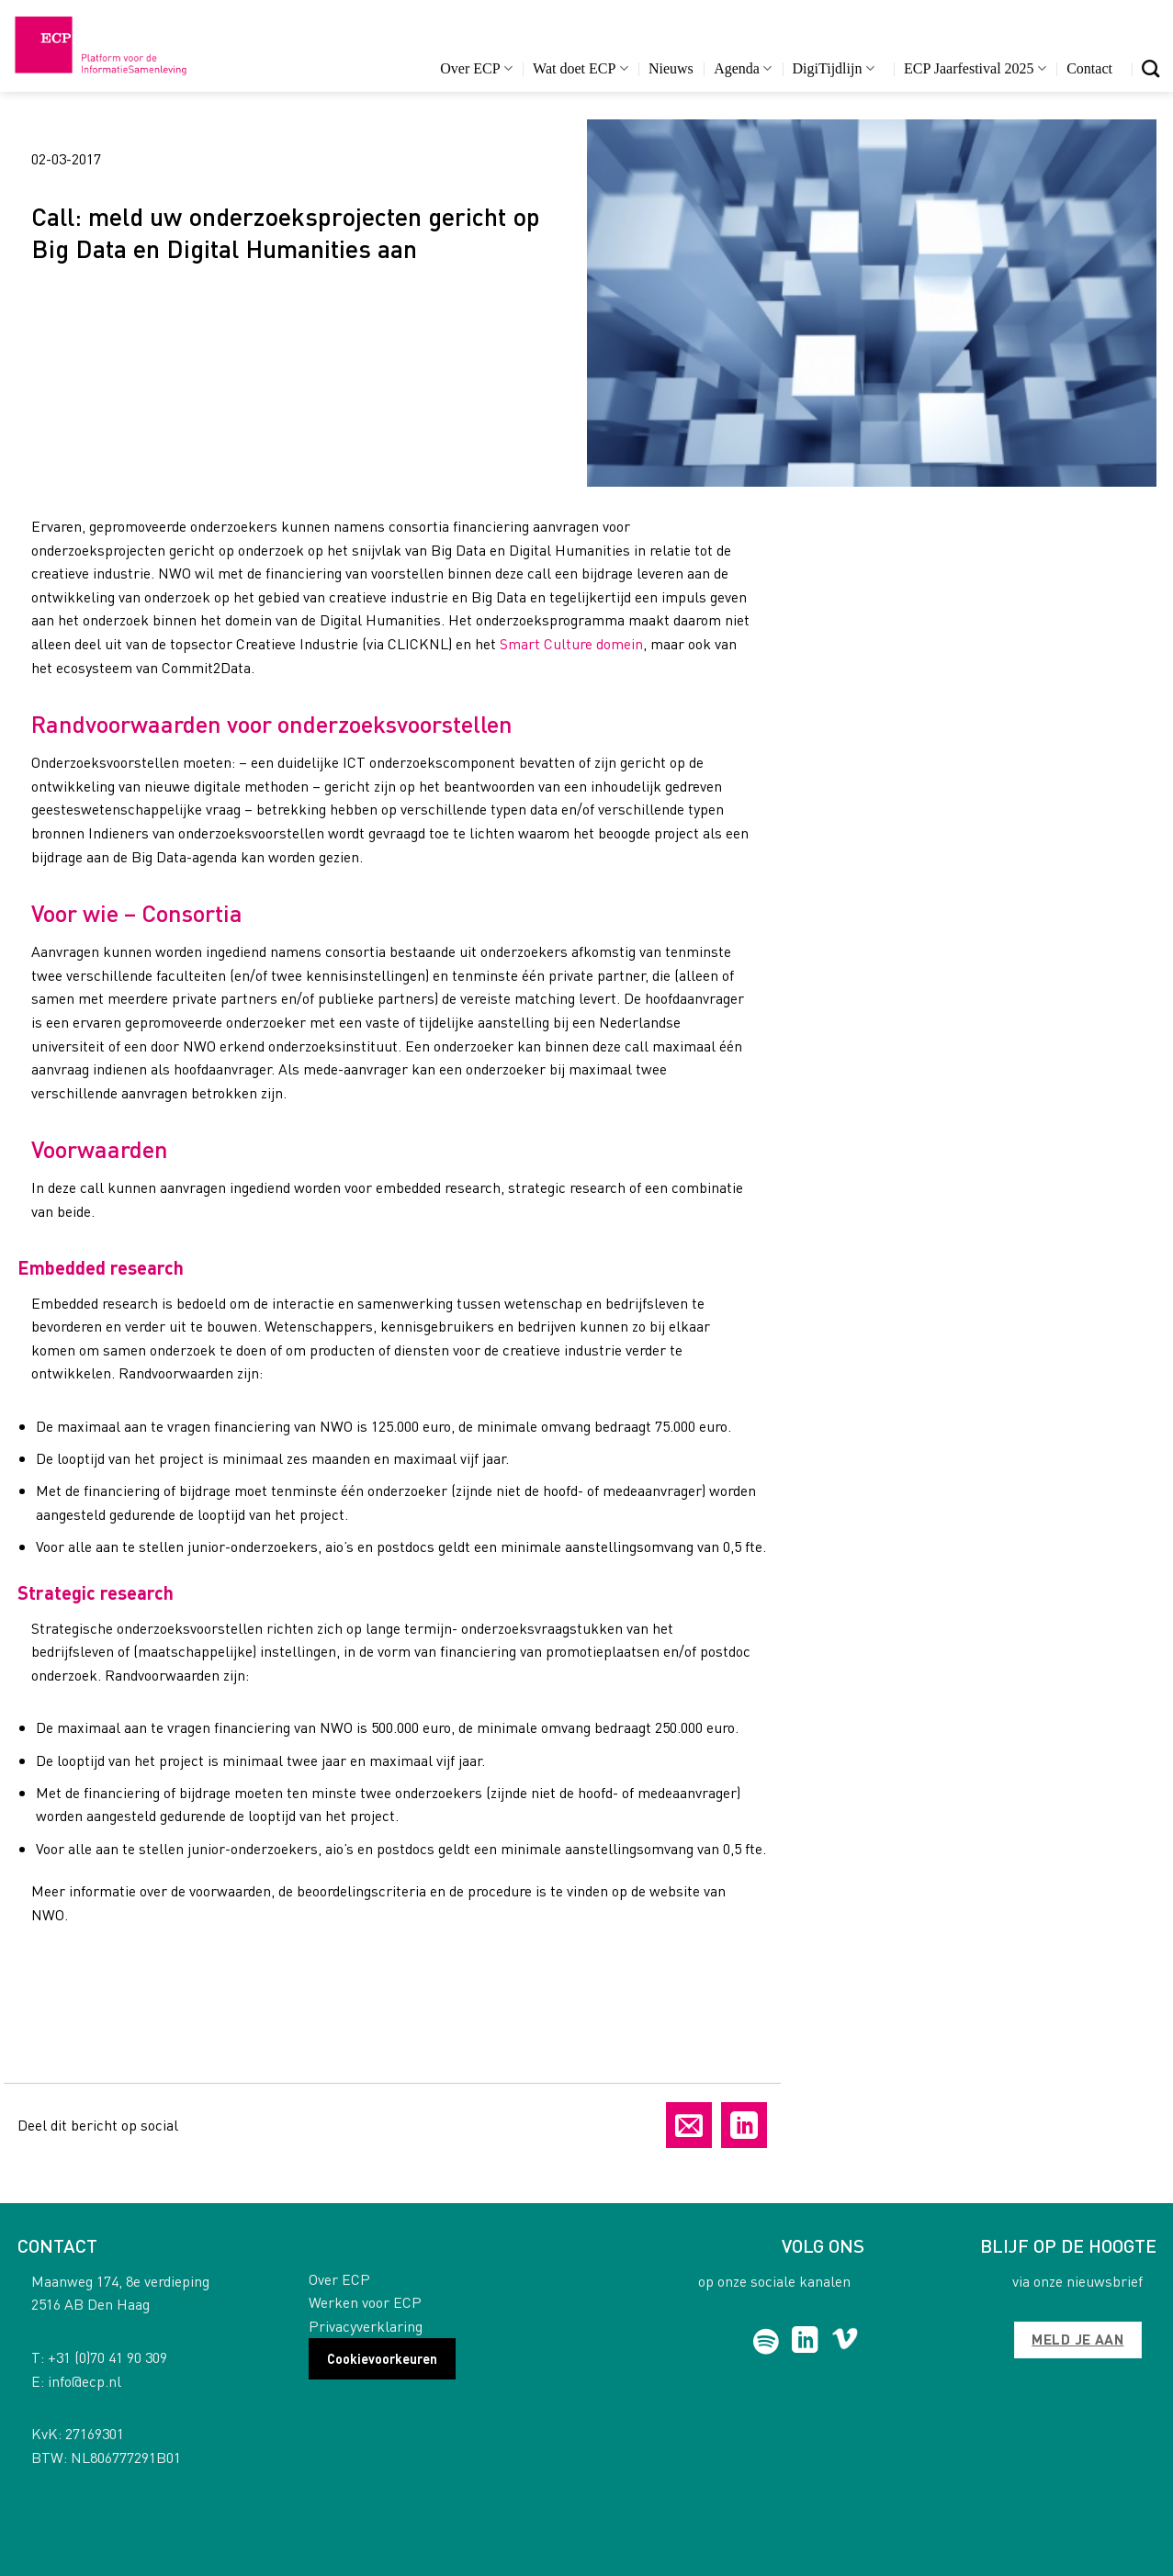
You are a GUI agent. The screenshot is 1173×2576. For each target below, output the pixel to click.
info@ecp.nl (84, 2380)
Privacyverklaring (366, 2325)
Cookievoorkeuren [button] (382, 2358)
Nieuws (671, 68)
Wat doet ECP (580, 68)
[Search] (1150, 68)
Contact (1089, 68)
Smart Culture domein (571, 643)
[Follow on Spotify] (765, 2342)
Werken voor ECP (365, 2302)
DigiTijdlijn (833, 68)
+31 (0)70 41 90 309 (107, 2357)
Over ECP (476, 68)
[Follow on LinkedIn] (805, 2342)
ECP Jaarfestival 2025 (975, 68)
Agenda (743, 68)
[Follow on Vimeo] (844, 2342)
